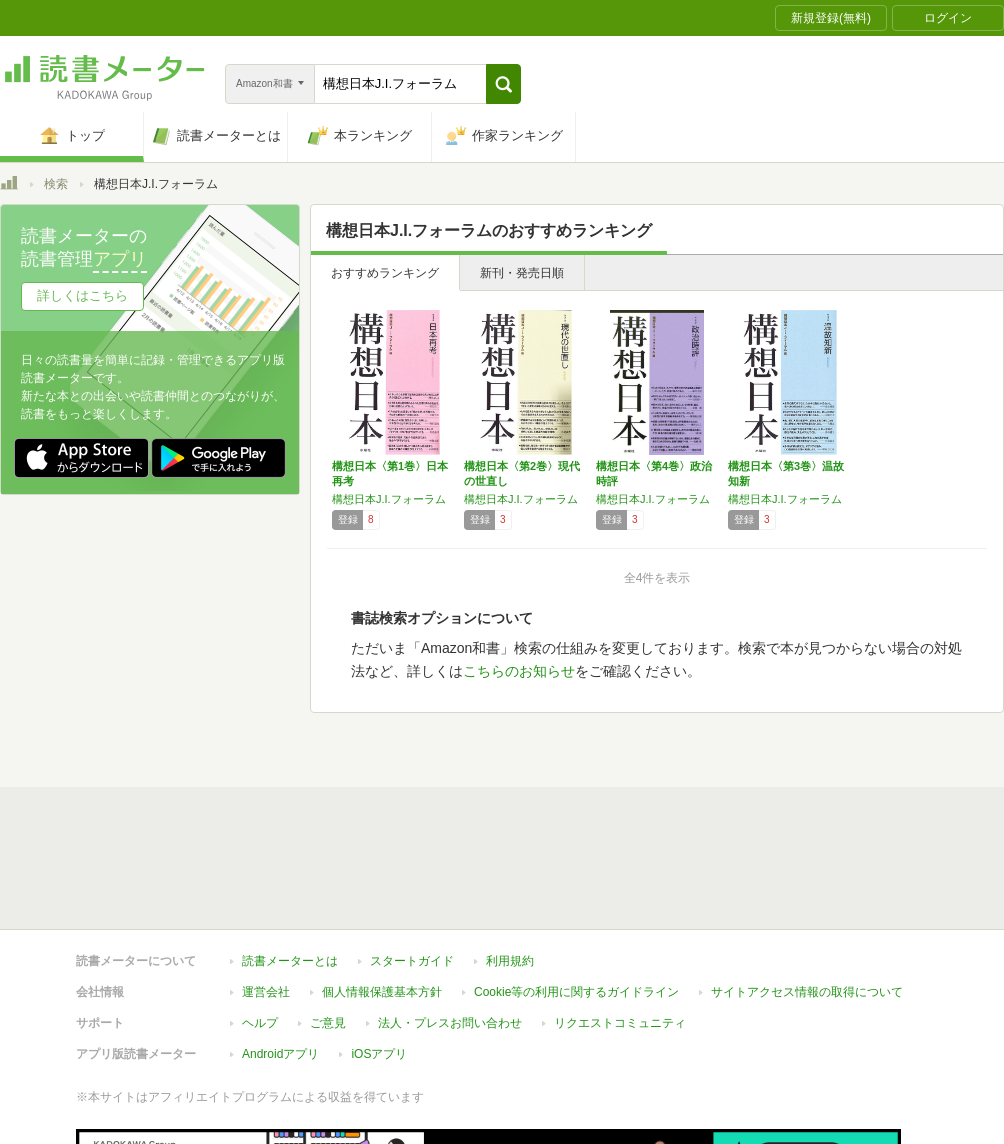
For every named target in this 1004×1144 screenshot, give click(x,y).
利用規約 (510, 961)
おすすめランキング (385, 273)
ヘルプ (260, 1023)
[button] (503, 84)
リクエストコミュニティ (620, 1023)
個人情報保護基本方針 (382, 992)
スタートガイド (412, 961)
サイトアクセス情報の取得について (807, 992)
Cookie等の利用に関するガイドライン (576, 992)
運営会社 (266, 992)
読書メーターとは (290, 961)
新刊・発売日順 (522, 273)
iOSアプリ (379, 1054)
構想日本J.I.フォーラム (389, 499)
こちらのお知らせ (519, 671)
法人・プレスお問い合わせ (450, 1023)
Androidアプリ (280, 1054)
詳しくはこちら (82, 295)
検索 (56, 184)
